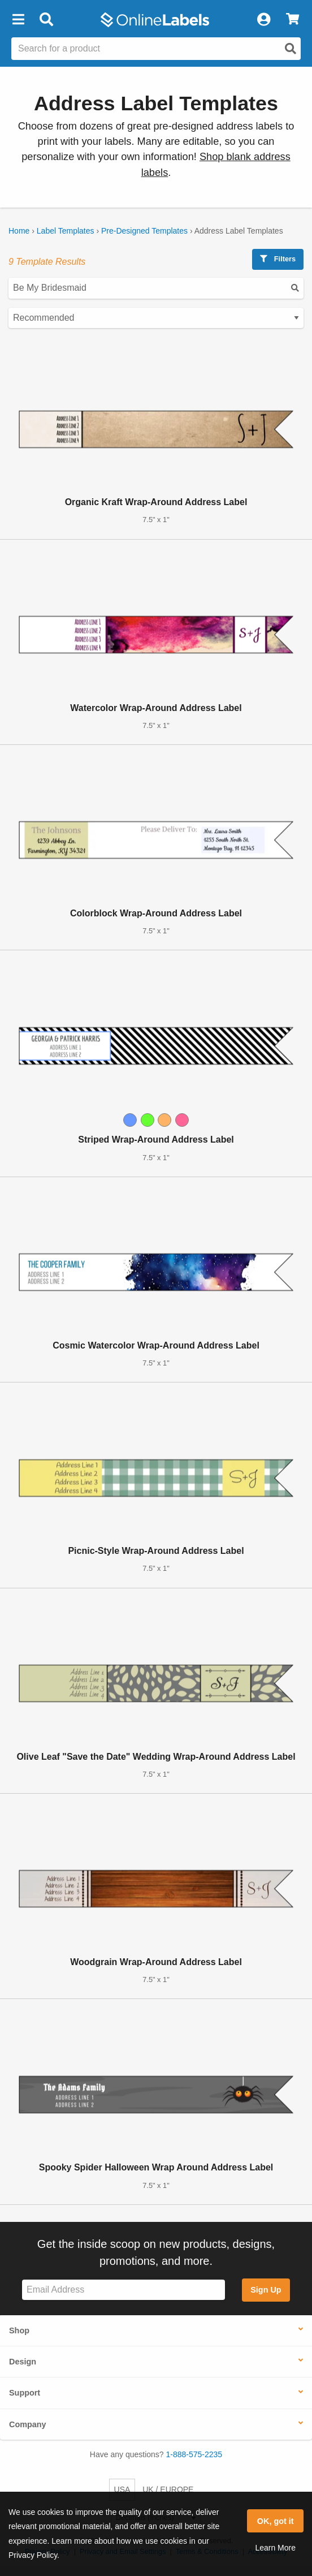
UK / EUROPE (167, 2489)
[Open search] (290, 48)
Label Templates (65, 230)
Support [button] (24, 2392)
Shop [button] (19, 2330)
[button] (18, 20)
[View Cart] (292, 20)
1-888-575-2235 (194, 2454)
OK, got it (275, 2521)
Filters (278, 259)
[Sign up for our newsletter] (123, 2290)
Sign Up (265, 2289)
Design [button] (22, 2361)
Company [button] (27, 2424)
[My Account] (263, 20)
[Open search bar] (46, 20)
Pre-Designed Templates (144, 230)
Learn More (275, 2547)
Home (18, 230)
